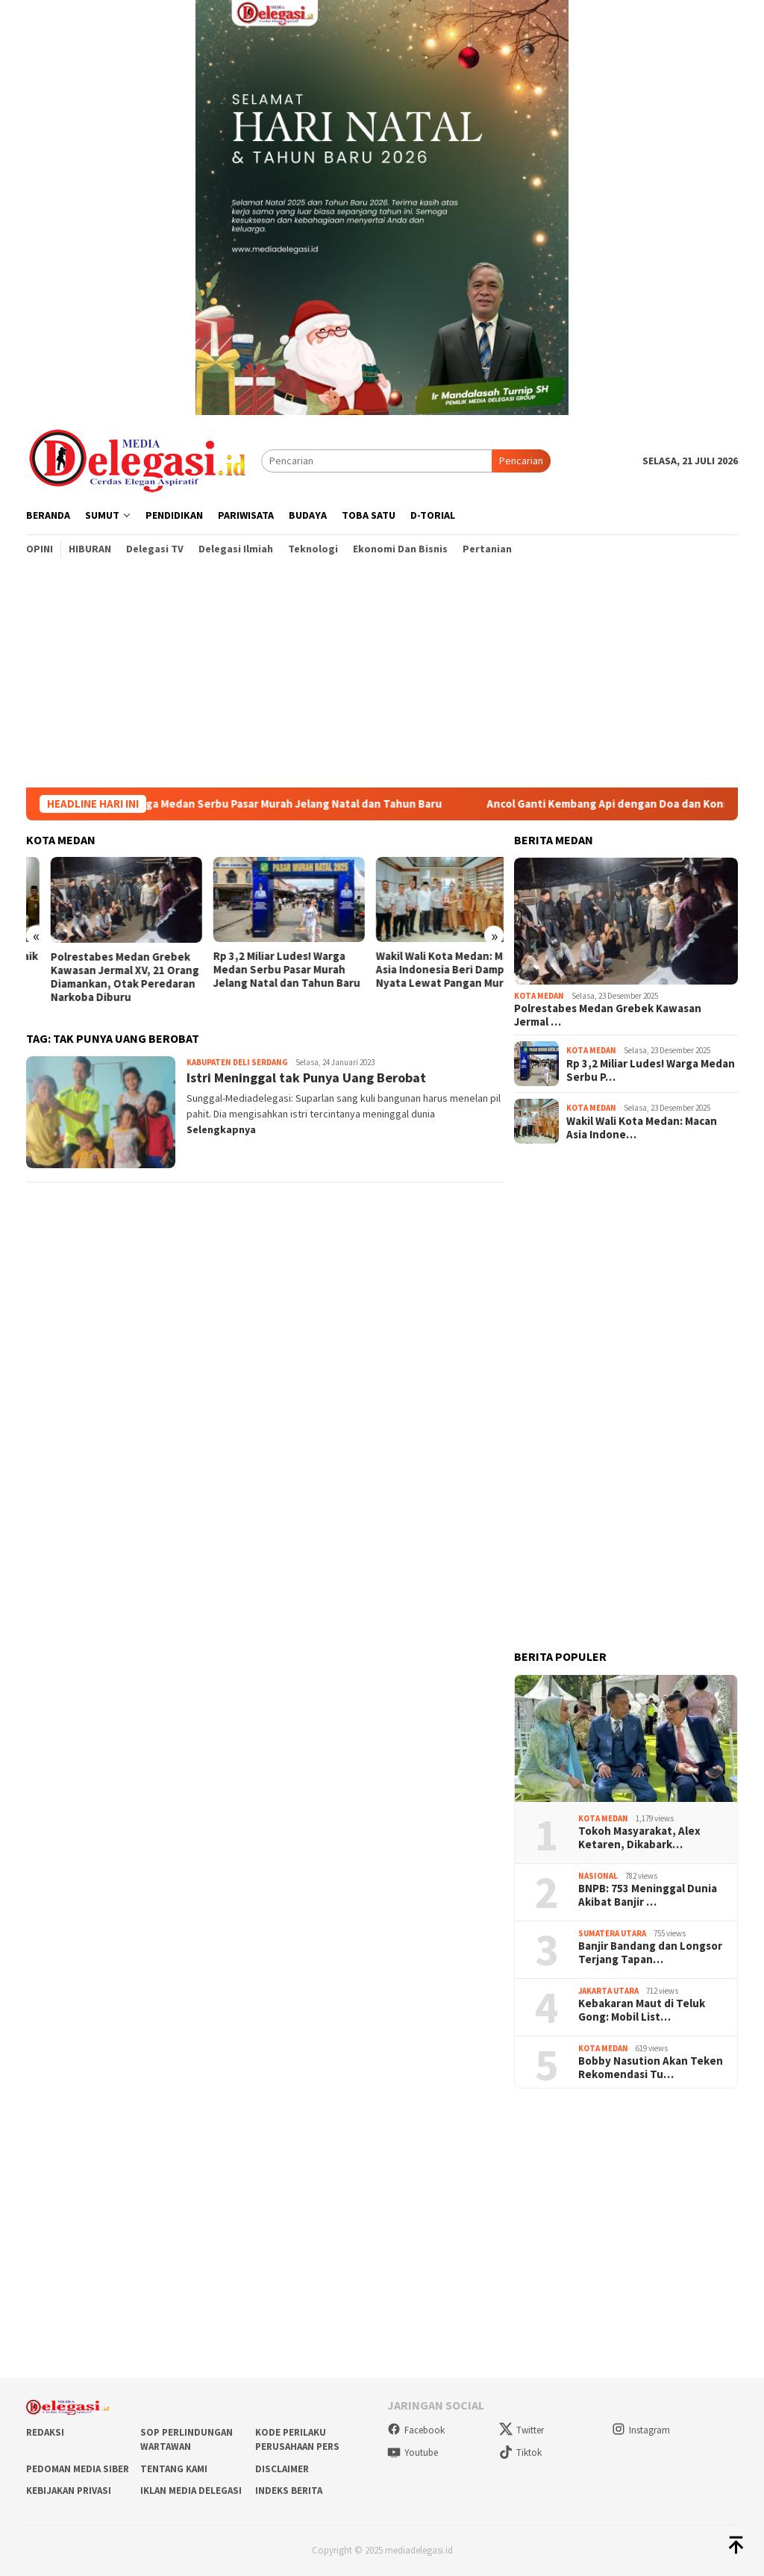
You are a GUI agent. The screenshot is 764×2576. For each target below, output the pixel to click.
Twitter (521, 2430)
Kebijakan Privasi (68, 2490)
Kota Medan (539, 996)
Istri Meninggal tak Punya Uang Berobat (306, 1077)
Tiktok (520, 2452)
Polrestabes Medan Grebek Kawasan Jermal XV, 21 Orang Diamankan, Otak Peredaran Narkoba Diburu (263, 977)
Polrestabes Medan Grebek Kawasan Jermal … (607, 1015)
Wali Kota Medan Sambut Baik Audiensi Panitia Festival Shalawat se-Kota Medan (101, 969)
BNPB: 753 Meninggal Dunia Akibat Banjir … (647, 1895)
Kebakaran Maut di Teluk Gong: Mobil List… (641, 2010)
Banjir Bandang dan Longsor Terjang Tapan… (650, 1952)
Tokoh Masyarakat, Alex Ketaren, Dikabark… (639, 1837)
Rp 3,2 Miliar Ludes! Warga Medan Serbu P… (650, 1070)
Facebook (416, 2430)
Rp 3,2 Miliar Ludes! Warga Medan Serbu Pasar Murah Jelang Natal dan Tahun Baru (249, 804)
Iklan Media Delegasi (191, 2490)
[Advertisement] (382, 675)
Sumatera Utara (612, 1933)
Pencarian (521, 460)
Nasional (598, 1876)
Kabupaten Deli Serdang (237, 1062)
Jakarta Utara (608, 1991)
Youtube (412, 2452)
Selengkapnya (221, 1129)
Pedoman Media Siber (77, 2469)
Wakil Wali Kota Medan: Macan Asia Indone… (641, 1127)
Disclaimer (282, 2469)
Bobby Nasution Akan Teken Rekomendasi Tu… (650, 2067)
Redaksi (45, 2432)
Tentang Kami (173, 2469)
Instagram (641, 2430)
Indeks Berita (288, 2490)
